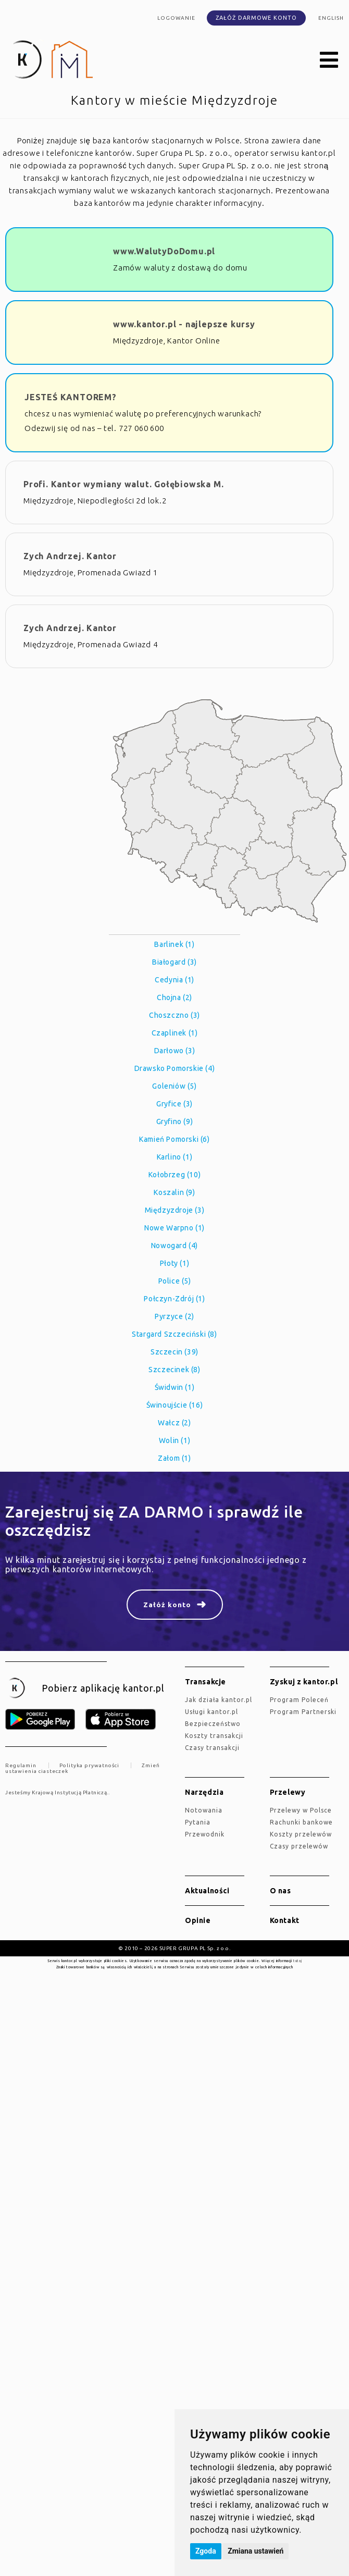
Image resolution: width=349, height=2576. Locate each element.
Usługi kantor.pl (211, 1711)
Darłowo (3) (174, 1050)
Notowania (203, 1810)
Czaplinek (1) (175, 1033)
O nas (280, 1891)
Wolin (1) (174, 1440)
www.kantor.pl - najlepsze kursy (184, 324)
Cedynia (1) (174, 980)
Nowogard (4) (174, 1245)
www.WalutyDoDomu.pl (164, 251)
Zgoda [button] (205, 2551)
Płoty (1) (174, 1263)
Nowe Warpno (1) (174, 1228)
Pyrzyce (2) (174, 1316)
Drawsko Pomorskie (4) (174, 1068)
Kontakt (285, 1920)
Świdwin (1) (175, 1387)
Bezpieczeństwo (213, 1723)
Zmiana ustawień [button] (255, 2551)
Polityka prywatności (89, 1765)
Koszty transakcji (214, 1735)
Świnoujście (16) (174, 1405)
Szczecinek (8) (174, 1369)
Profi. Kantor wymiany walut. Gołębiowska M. (123, 484)
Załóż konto (167, 1604)
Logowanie (176, 18)
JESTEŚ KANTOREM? (70, 397)
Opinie (198, 1920)
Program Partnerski (303, 1711)
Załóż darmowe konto (256, 18)
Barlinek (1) (174, 944)
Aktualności (207, 1891)
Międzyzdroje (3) (175, 1210)
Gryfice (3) (174, 1104)
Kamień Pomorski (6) (174, 1139)
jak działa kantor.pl (218, 1699)
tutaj (297, 1960)
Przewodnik (205, 1834)
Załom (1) (174, 1458)
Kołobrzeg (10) (174, 1174)
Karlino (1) (175, 1157)
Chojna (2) (174, 997)
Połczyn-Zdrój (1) (174, 1299)
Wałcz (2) (174, 1423)
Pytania (197, 1822)
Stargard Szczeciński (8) (174, 1334)
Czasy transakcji (212, 1747)
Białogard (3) (174, 962)
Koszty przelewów (301, 1834)
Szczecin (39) (174, 1352)
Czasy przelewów (299, 1846)
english (331, 18)
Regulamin (20, 1765)
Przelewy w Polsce (301, 1810)
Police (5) (174, 1281)
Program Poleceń (299, 1699)
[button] (329, 60)
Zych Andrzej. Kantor (70, 556)
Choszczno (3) (174, 1015)
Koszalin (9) (174, 1192)
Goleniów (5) (174, 1086)
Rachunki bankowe (301, 1822)
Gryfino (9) (174, 1121)
